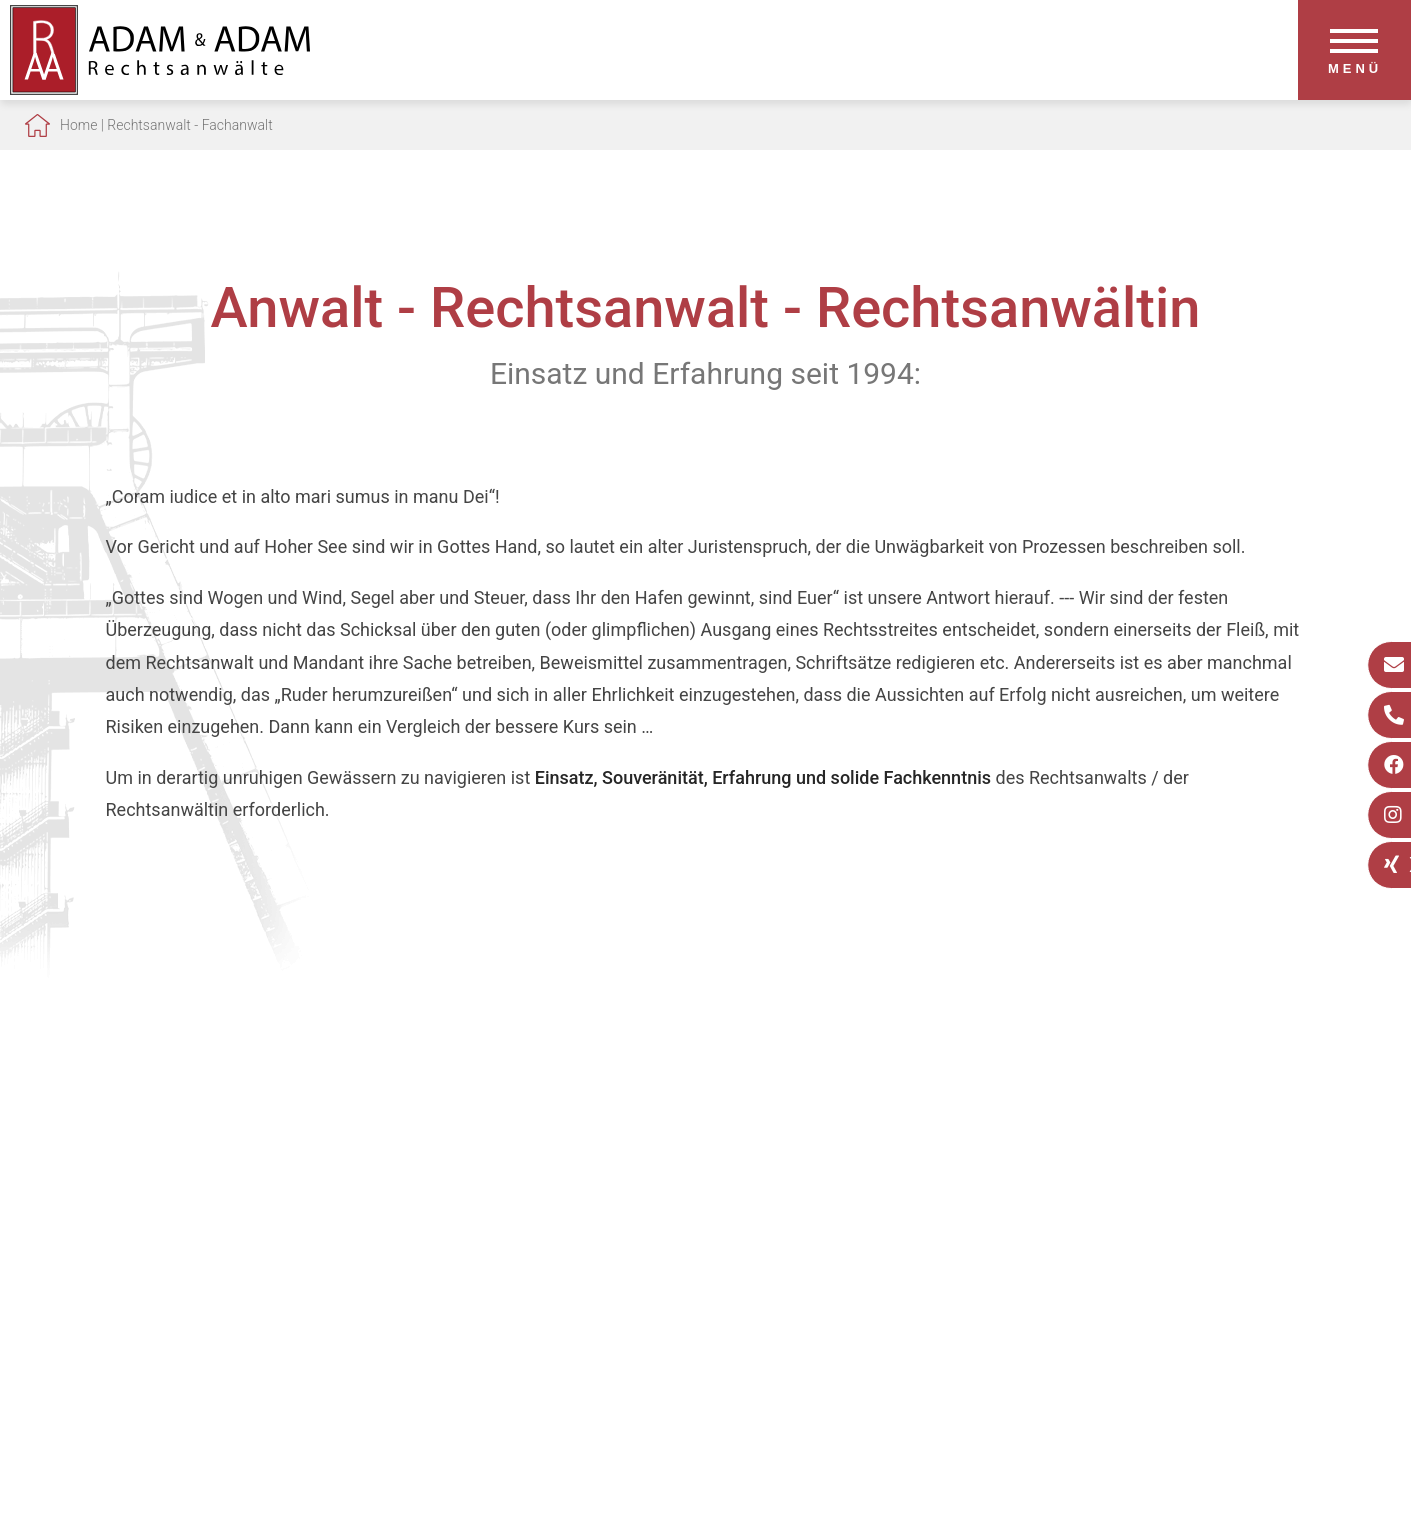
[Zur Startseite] (160, 88)
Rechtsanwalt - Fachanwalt (189, 125)
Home (78, 125)
